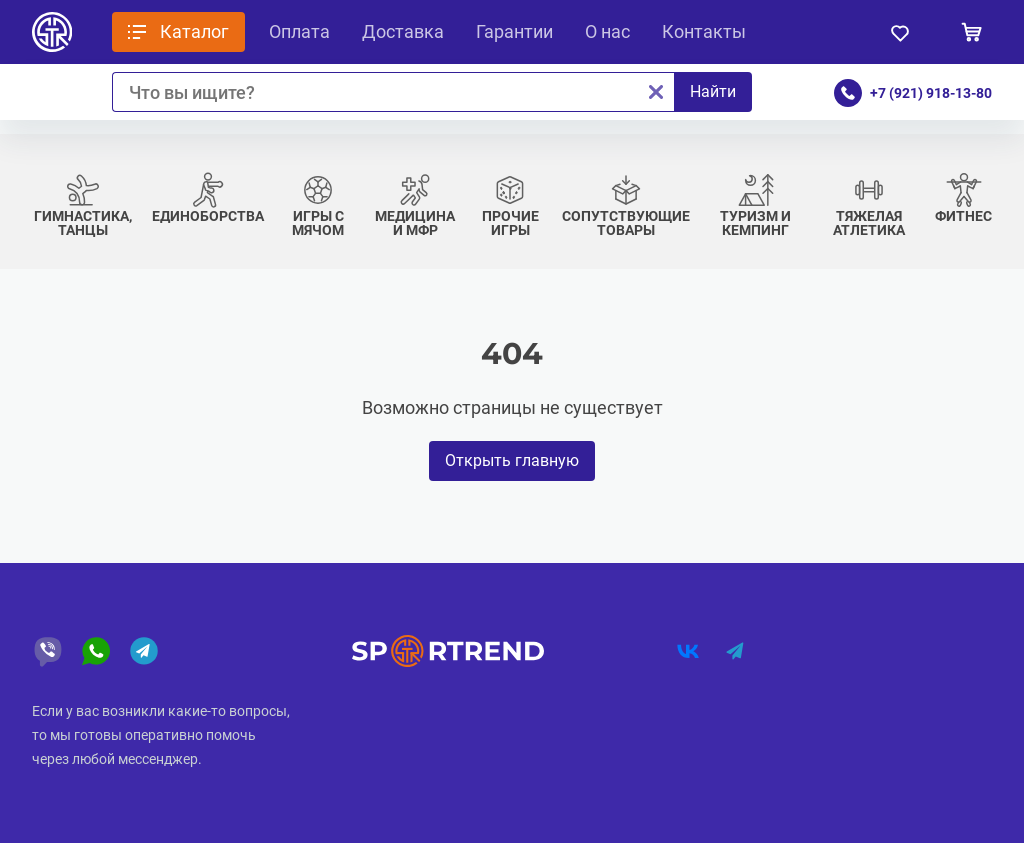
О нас (607, 31)
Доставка (403, 31)
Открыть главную (512, 460)
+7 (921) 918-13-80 (931, 93)
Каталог (194, 31)
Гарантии (514, 31)
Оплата (299, 31)
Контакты (704, 31)
